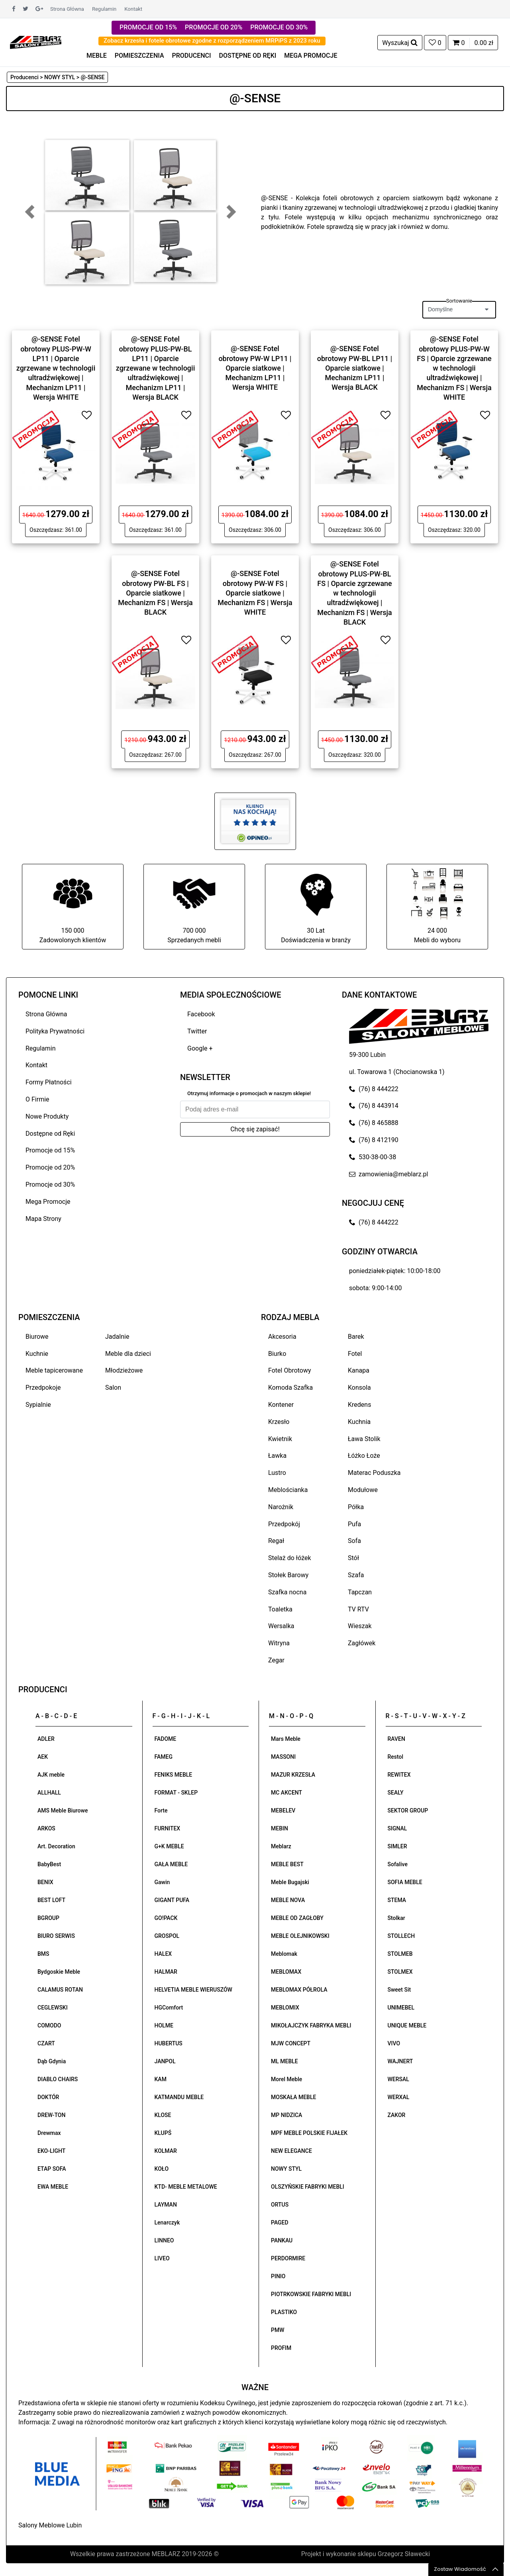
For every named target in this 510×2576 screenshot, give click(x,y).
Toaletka (280, 1609)
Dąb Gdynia (51, 2061)
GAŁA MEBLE (171, 1864)
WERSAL (398, 2079)
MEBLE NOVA (288, 1900)
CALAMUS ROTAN (60, 1989)
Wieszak (360, 1626)
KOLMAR (166, 2151)
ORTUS (279, 2204)
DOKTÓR (48, 2097)
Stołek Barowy (288, 1575)
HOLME (164, 2025)
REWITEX (399, 1774)
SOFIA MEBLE (405, 1882)
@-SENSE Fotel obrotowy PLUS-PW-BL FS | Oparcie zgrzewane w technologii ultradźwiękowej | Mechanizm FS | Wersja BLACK (354, 593)
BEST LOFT (51, 1900)
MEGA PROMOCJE (310, 55)
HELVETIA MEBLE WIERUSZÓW (193, 1989)
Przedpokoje (43, 1387)
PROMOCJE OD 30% (279, 27)
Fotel (355, 1353)
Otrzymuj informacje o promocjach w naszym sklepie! (249, 1093)
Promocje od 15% (50, 1150)
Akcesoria (282, 1336)
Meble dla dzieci (128, 1353)
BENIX (45, 1882)
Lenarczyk (167, 2222)
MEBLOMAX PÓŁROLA (299, 1989)
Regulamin (104, 9)
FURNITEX (167, 1828)
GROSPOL (167, 1936)
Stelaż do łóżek (289, 1558)
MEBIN (279, 1828)
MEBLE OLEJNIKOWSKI (300, 1936)
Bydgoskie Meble (58, 1972)
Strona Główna (67, 9)
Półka (356, 1507)
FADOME (166, 1739)
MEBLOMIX (285, 2007)
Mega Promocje (48, 1201)
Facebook (201, 1014)
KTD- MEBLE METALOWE (186, 2186)
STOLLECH (401, 1936)
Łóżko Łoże (364, 1455)
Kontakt (133, 9)
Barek (356, 1336)
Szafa (356, 1575)
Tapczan (360, 1592)
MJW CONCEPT (290, 2043)
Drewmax (49, 2133)
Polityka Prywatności (55, 1031)
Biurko (277, 1353)
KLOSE (163, 2115)
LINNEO (164, 2240)
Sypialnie (38, 1404)
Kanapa (358, 1370)
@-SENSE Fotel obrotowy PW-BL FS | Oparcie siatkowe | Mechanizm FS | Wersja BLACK (155, 593)
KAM (161, 2079)
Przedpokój (284, 1524)
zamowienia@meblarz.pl (388, 1174)
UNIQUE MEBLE (407, 2025)
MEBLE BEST (287, 1864)
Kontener (281, 1404)
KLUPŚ (163, 2133)
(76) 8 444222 (373, 1089)
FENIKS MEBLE (173, 1774)
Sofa (354, 1541)
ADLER (46, 1739)
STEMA (397, 1900)
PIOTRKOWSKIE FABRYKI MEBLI (311, 2294)
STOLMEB (400, 1954)
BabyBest (49, 1864)
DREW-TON (51, 2115)
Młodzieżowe (124, 1370)
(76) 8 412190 (373, 1140)
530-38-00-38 (372, 1157)
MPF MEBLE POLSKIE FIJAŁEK (309, 2133)
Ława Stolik (364, 1439)
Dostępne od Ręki (50, 1133)
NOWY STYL (286, 2169)
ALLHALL (49, 1792)
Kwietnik (280, 1439)
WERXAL (399, 2097)
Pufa (354, 1524)
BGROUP (48, 1918)
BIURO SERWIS (56, 1936)
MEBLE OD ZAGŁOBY (297, 1918)
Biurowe (37, 1336)
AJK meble (51, 1774)
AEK (42, 1757)
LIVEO (162, 2258)
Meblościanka (288, 1490)
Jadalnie (117, 1336)
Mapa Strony (43, 1219)
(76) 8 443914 (373, 1105)
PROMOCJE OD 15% (148, 27)
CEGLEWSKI (52, 2007)
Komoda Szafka (290, 1387)
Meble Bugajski (290, 1882)
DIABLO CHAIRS (57, 2079)
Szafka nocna (287, 1592)
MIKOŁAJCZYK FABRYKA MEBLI (311, 2025)
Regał (276, 1541)
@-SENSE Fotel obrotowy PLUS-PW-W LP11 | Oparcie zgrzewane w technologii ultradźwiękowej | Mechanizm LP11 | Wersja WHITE (56, 368)
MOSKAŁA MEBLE (293, 2097)
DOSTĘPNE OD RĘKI (248, 55)
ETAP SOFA (51, 2169)
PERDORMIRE (288, 2258)
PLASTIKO (284, 2312)
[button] (29, 212)
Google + (200, 1048)
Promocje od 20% (50, 1167)
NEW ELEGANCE (291, 2151)
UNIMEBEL (401, 2007)
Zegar (276, 1660)
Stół (353, 1558)
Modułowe (363, 1490)
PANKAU (281, 2240)
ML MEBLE (284, 2061)
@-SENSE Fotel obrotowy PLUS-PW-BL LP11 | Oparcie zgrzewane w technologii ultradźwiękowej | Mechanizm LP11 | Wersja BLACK (155, 368)
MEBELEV (283, 1810)
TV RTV (358, 1609)
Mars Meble (285, 1739)
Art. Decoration (56, 1846)
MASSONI (283, 1757)
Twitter (197, 1031)
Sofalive (398, 1864)
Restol (396, 1757)
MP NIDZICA (286, 2115)
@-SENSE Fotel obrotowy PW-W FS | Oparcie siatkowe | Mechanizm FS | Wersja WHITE (255, 593)
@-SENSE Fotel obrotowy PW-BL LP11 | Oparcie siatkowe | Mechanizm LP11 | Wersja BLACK (354, 367)
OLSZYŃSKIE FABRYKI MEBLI (307, 2186)
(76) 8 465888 (373, 1123)
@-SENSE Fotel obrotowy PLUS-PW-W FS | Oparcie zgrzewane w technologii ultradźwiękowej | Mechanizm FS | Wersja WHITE (454, 368)
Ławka (277, 1455)
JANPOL (165, 2061)
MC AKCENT (286, 1792)
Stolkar (396, 1918)
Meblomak (284, 1954)
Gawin (162, 1882)
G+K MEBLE (169, 1846)
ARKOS (46, 1828)
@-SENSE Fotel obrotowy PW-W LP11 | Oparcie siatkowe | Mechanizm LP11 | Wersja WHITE (254, 367)
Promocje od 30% (50, 1184)
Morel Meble (286, 2079)
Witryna (279, 1643)
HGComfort (169, 2007)
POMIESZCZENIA (139, 55)
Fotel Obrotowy (289, 1370)
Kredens (359, 1404)
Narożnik (280, 1507)
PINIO (278, 2276)
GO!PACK (166, 1918)
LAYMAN (166, 2204)
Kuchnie (37, 1353)
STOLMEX (400, 1972)
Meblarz (281, 1846)
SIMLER (397, 1846)
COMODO (49, 2025)
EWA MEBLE (52, 2186)
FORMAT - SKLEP (176, 1792)
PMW (277, 2330)
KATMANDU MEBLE (179, 2097)
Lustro (277, 1472)
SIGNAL (397, 1828)
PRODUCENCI (191, 55)
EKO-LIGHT (51, 2151)
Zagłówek (361, 1643)
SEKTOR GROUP (408, 1810)
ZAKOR (397, 2115)
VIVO (394, 2043)
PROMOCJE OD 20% (213, 27)
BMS (43, 1954)
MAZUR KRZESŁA (293, 1774)
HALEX (163, 1954)
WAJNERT (400, 2061)
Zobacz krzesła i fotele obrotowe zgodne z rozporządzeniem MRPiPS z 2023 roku (212, 40)
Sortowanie (459, 301)
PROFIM (281, 2348)
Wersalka (281, 1626)
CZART (46, 2043)
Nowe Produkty (47, 1116)
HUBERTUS (168, 2043)
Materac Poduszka (374, 1472)
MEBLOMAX (286, 1972)
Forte (161, 1810)
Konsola (359, 1387)
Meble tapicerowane (54, 1370)
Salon (113, 1387)
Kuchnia (359, 1422)
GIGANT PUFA (172, 1900)
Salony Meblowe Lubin (50, 2525)
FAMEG (164, 1757)
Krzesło (278, 1422)
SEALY (396, 1792)
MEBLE (96, 55)
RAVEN (396, 1739)
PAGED (279, 2222)
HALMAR (166, 1972)
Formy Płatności (49, 1082)
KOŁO (162, 2169)
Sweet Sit (399, 1989)
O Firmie (37, 1099)
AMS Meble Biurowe (62, 1810)
